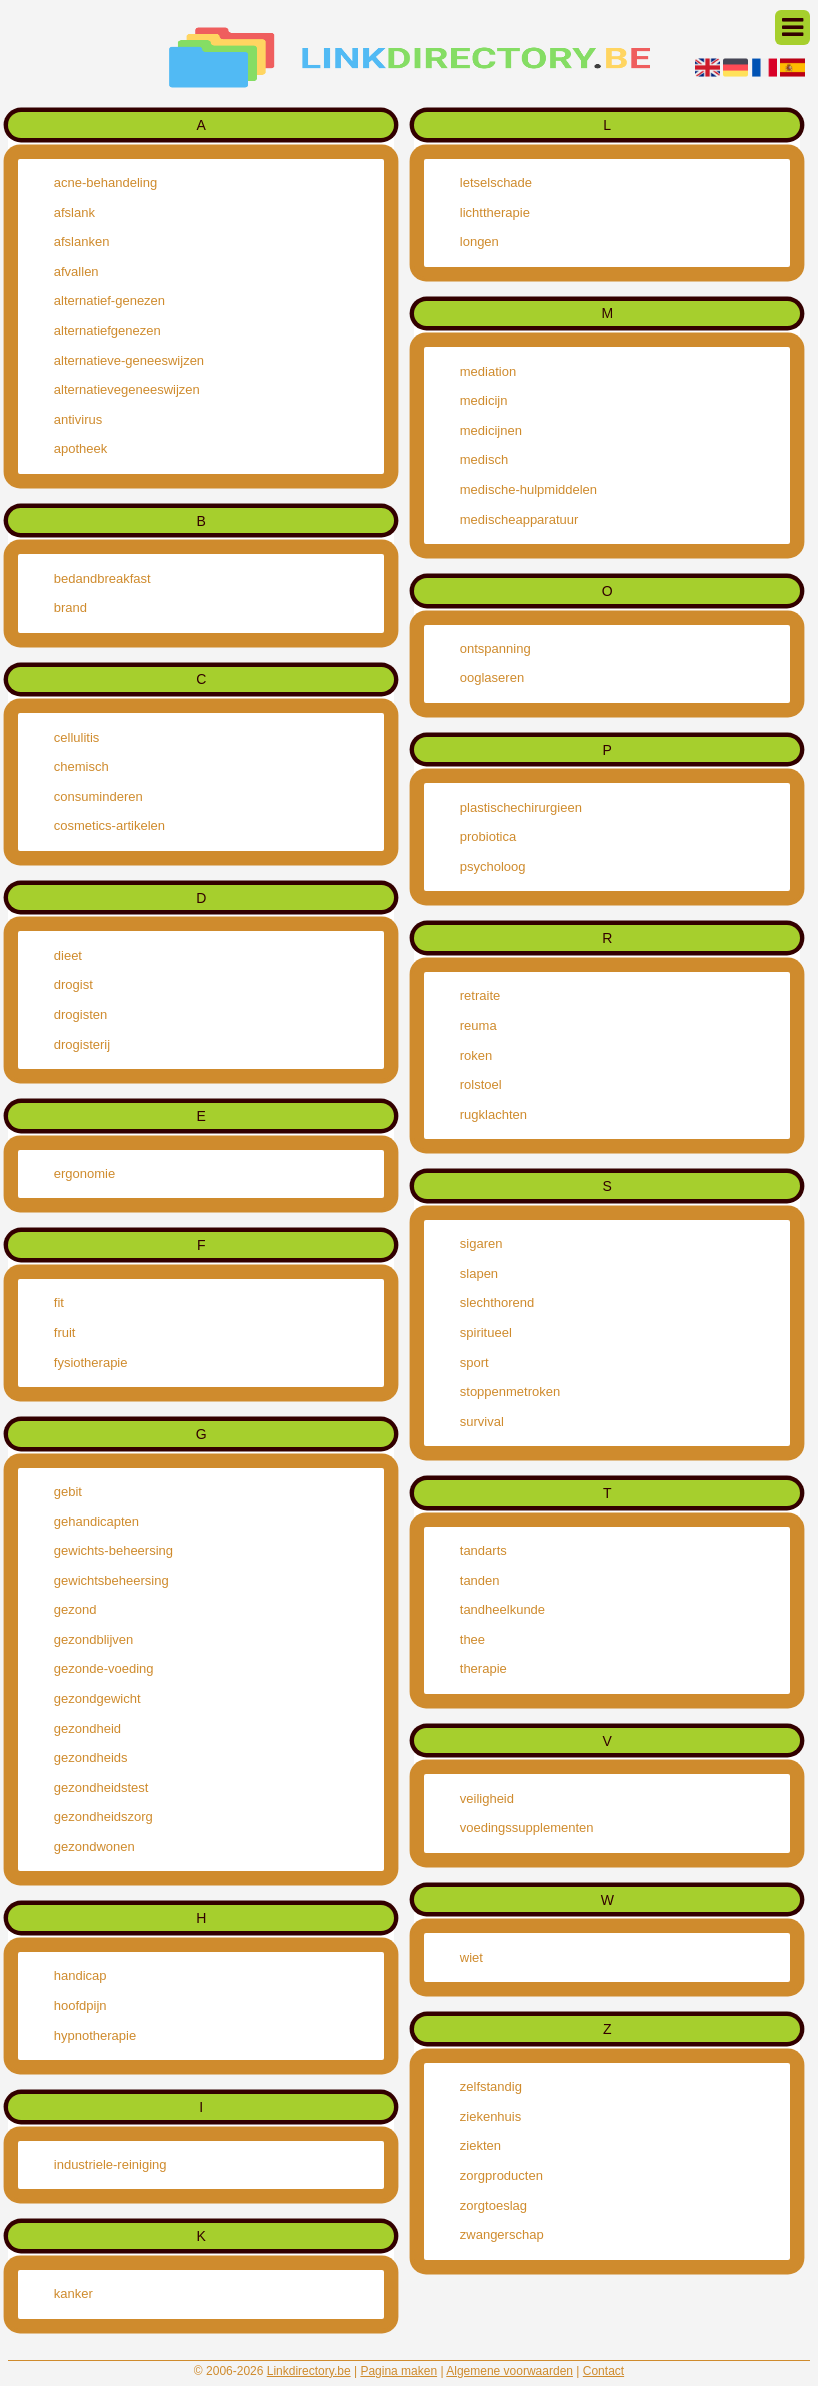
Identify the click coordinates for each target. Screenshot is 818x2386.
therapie (483, 1668)
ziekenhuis (490, 2116)
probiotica (488, 836)
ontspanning (495, 648)
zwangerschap (502, 2234)
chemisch (81, 766)
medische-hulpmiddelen (528, 489)
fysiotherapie (91, 1362)
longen (479, 241)
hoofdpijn (80, 2005)
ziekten (480, 2145)
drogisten (80, 1014)
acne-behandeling (105, 182)
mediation (488, 371)
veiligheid (487, 1798)
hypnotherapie (95, 2035)
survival (482, 1421)
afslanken (82, 241)
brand (70, 607)
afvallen (76, 271)
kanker (73, 2293)
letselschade (496, 182)
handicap (80, 1975)
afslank (74, 212)
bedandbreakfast (102, 578)
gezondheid (87, 1728)
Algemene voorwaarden (509, 2371)
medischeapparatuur (519, 519)
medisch (484, 459)
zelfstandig (491, 2086)
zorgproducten (501, 2175)
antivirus (78, 419)
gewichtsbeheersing (111, 1580)
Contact (603, 2371)
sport (474, 1362)
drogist (73, 984)
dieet (68, 955)
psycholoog (493, 866)
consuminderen (98, 796)
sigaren (481, 1243)
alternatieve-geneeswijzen (129, 360)
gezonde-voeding (104, 1668)
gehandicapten (96, 1521)
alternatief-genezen (109, 300)
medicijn (484, 400)
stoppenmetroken (510, 1391)
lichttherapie (495, 212)
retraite (480, 995)
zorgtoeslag (493, 2205)
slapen (479, 1273)
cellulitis (77, 737)
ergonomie (84, 1173)
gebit (68, 1491)
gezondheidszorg (103, 1816)
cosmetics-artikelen (109, 825)
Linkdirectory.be (309, 2371)
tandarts (483, 1550)
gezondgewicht (97, 1698)
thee (472, 1639)
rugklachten (493, 1114)
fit (59, 1302)
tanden (480, 1580)
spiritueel (486, 1332)
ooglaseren (492, 677)
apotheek (81, 448)
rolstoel (481, 1084)
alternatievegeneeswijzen (127, 389)
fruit (65, 1332)
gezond (75, 1609)
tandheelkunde (502, 1609)
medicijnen (491, 430)
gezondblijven (94, 1639)
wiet (471, 1957)
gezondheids (91, 1757)
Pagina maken (398, 2371)
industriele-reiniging (110, 2164)
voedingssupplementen (527, 1827)
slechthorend (497, 1302)
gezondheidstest (101, 1787)
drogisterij (82, 1044)
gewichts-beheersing (113, 1550)
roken (476, 1055)
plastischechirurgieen (521, 807)
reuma (478, 1025)
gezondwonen (94, 1846)
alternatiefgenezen (107, 330)
